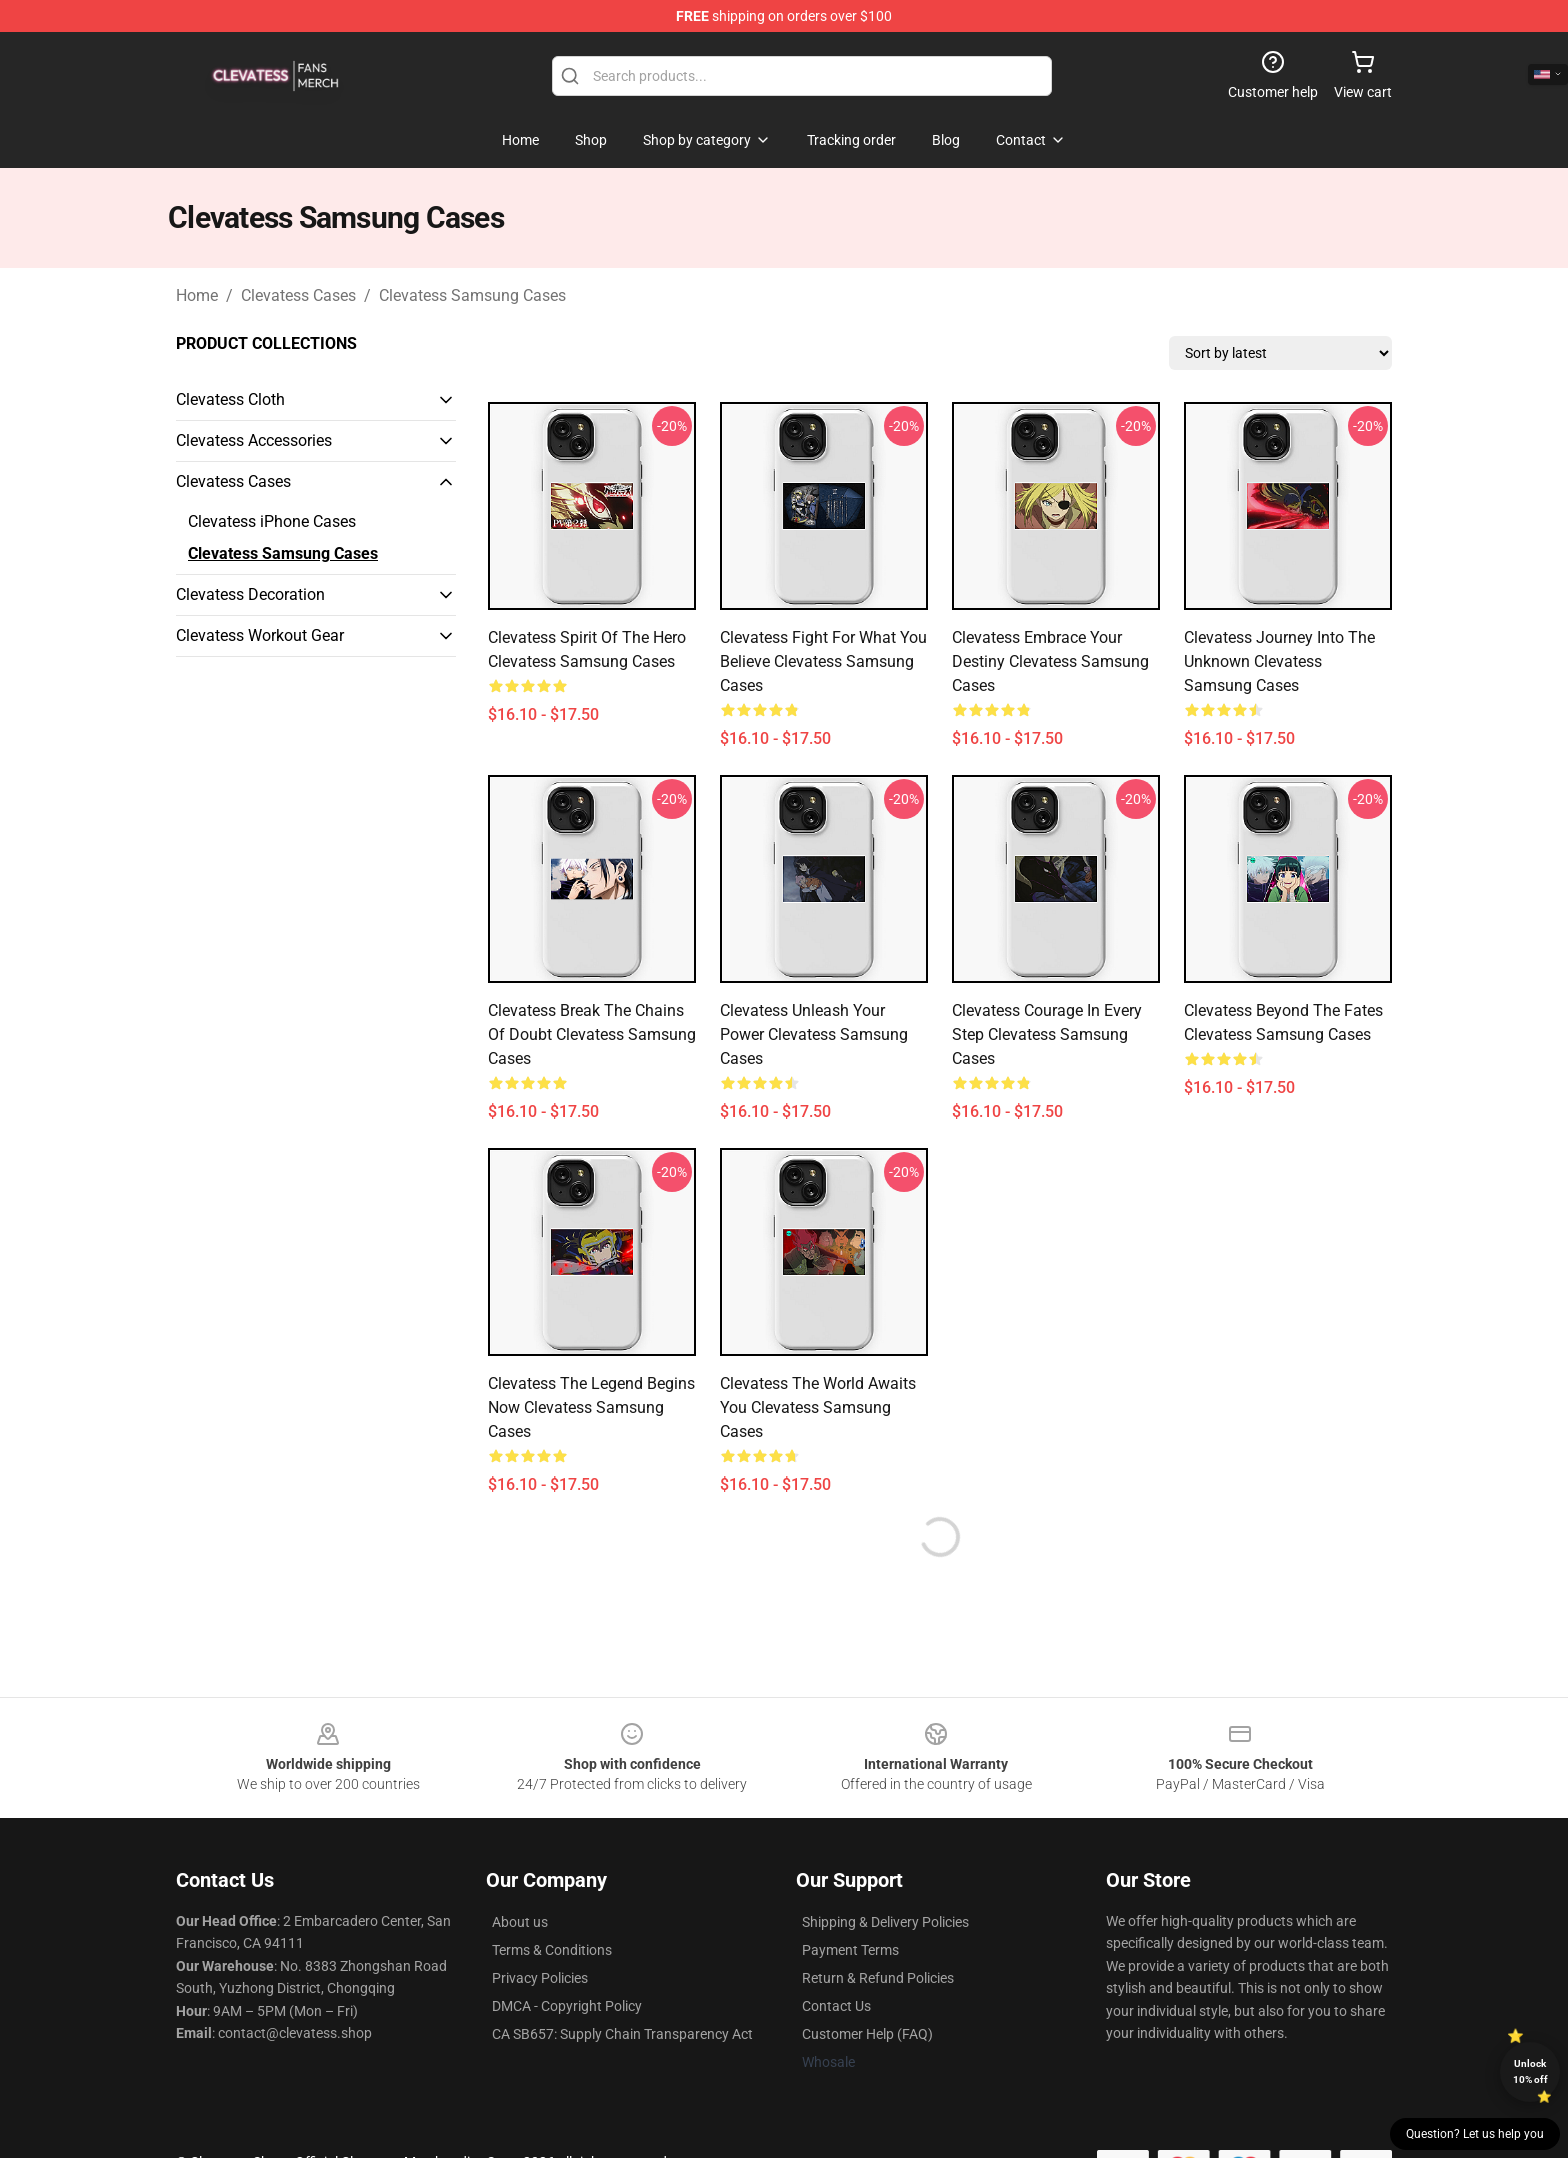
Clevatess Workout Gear (260, 635)
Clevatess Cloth (230, 399)
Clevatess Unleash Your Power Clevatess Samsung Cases (814, 1034)
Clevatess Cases (298, 295)
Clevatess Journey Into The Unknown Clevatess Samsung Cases (1279, 661)
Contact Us (836, 2006)
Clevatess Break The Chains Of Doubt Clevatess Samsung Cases (592, 1034)
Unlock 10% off (1530, 2071)
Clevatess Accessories (254, 440)
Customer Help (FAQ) (867, 2034)
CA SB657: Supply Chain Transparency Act (622, 2034)
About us (520, 1922)
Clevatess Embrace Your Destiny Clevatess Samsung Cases (1050, 661)
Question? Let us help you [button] (1475, 2134)
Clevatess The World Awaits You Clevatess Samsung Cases (818, 1407)
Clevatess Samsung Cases (472, 295)
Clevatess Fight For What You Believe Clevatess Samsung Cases (823, 661)
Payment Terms (850, 1950)
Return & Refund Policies (878, 1978)
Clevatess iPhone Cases (272, 521)
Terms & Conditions (552, 1950)
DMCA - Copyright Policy (567, 2006)
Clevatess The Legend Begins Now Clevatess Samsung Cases (591, 1407)
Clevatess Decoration (250, 594)
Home (197, 295)
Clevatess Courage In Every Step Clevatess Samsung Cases (1047, 1034)
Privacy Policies (540, 1978)
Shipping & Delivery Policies (885, 1922)
